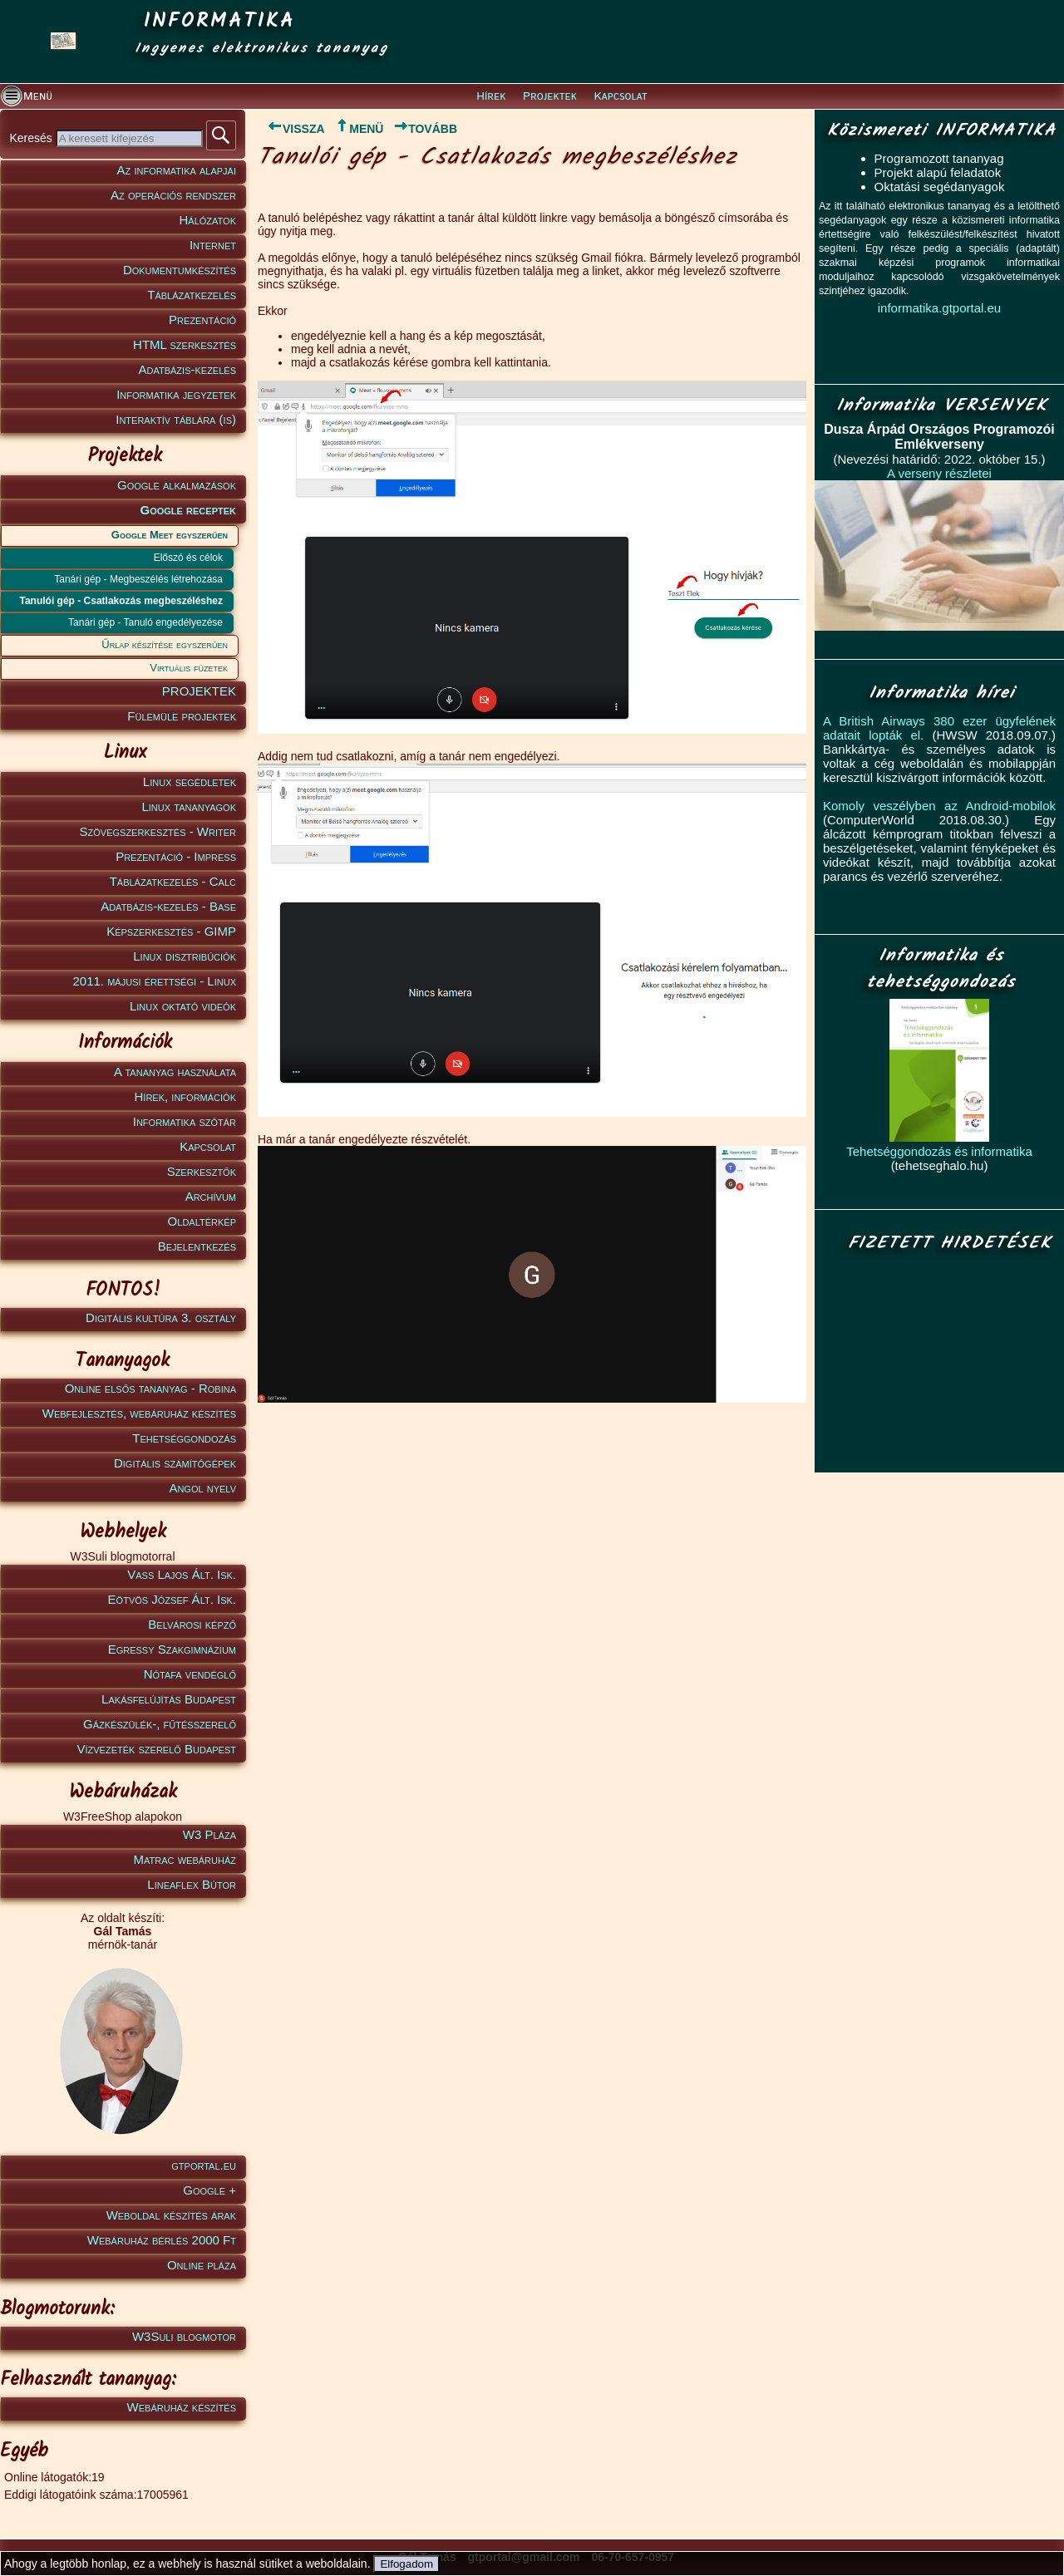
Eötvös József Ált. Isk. (172, 1599)
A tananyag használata (175, 1071)
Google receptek (188, 510)
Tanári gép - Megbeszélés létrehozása (138, 579)
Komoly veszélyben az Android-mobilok (939, 806)
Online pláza (201, 2265)
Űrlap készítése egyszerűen (164, 644)
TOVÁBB (425, 128)
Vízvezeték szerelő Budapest (156, 1749)
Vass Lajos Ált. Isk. (181, 1574)
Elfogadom (406, 2564)
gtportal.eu (203, 2165)
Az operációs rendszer (173, 195)
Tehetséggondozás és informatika (939, 1151)
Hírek (490, 96)
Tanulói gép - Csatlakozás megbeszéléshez (121, 601)
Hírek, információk (185, 1096)
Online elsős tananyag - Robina (150, 1388)
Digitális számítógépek (175, 1463)
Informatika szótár (184, 1121)
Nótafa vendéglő (190, 1674)
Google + (209, 2190)
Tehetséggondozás (184, 1438)
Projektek (550, 96)
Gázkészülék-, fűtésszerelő (159, 1724)
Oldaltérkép (202, 1221)
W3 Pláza (209, 1834)
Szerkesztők (201, 1171)
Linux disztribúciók (184, 956)
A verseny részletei (939, 473)
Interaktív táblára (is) (176, 419)
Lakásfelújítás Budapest (168, 1699)
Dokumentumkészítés (179, 270)
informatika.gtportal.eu (939, 308)
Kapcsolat (620, 96)
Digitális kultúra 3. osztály (161, 1317)
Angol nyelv (202, 1488)
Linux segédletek (189, 781)
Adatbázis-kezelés (188, 369)
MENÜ (358, 128)
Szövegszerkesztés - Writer (158, 831)
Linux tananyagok (188, 806)
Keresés (32, 138)
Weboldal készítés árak (171, 2215)
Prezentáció (202, 319)
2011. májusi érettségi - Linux (154, 981)
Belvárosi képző (192, 1624)
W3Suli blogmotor (184, 2336)
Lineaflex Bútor (191, 1884)
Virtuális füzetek (189, 667)
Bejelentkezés (197, 1246)
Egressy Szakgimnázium (172, 1649)
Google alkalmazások (176, 485)
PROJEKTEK (199, 691)
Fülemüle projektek (181, 716)
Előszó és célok (188, 557)
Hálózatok (208, 220)
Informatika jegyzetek (176, 394)
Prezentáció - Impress (176, 856)
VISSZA (291, 128)
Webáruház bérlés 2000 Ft (161, 2240)
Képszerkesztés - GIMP (171, 931)
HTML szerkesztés (184, 344)
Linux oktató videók (183, 1006)
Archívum (210, 1196)
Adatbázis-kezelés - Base (168, 906)
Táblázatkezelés (191, 295)
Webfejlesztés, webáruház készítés (139, 1413)
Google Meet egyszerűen (169, 534)
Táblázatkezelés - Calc (173, 881)
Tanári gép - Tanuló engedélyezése (145, 622)
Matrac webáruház (185, 1859)
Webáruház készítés (181, 2407)
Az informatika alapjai (176, 170)
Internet (213, 245)
